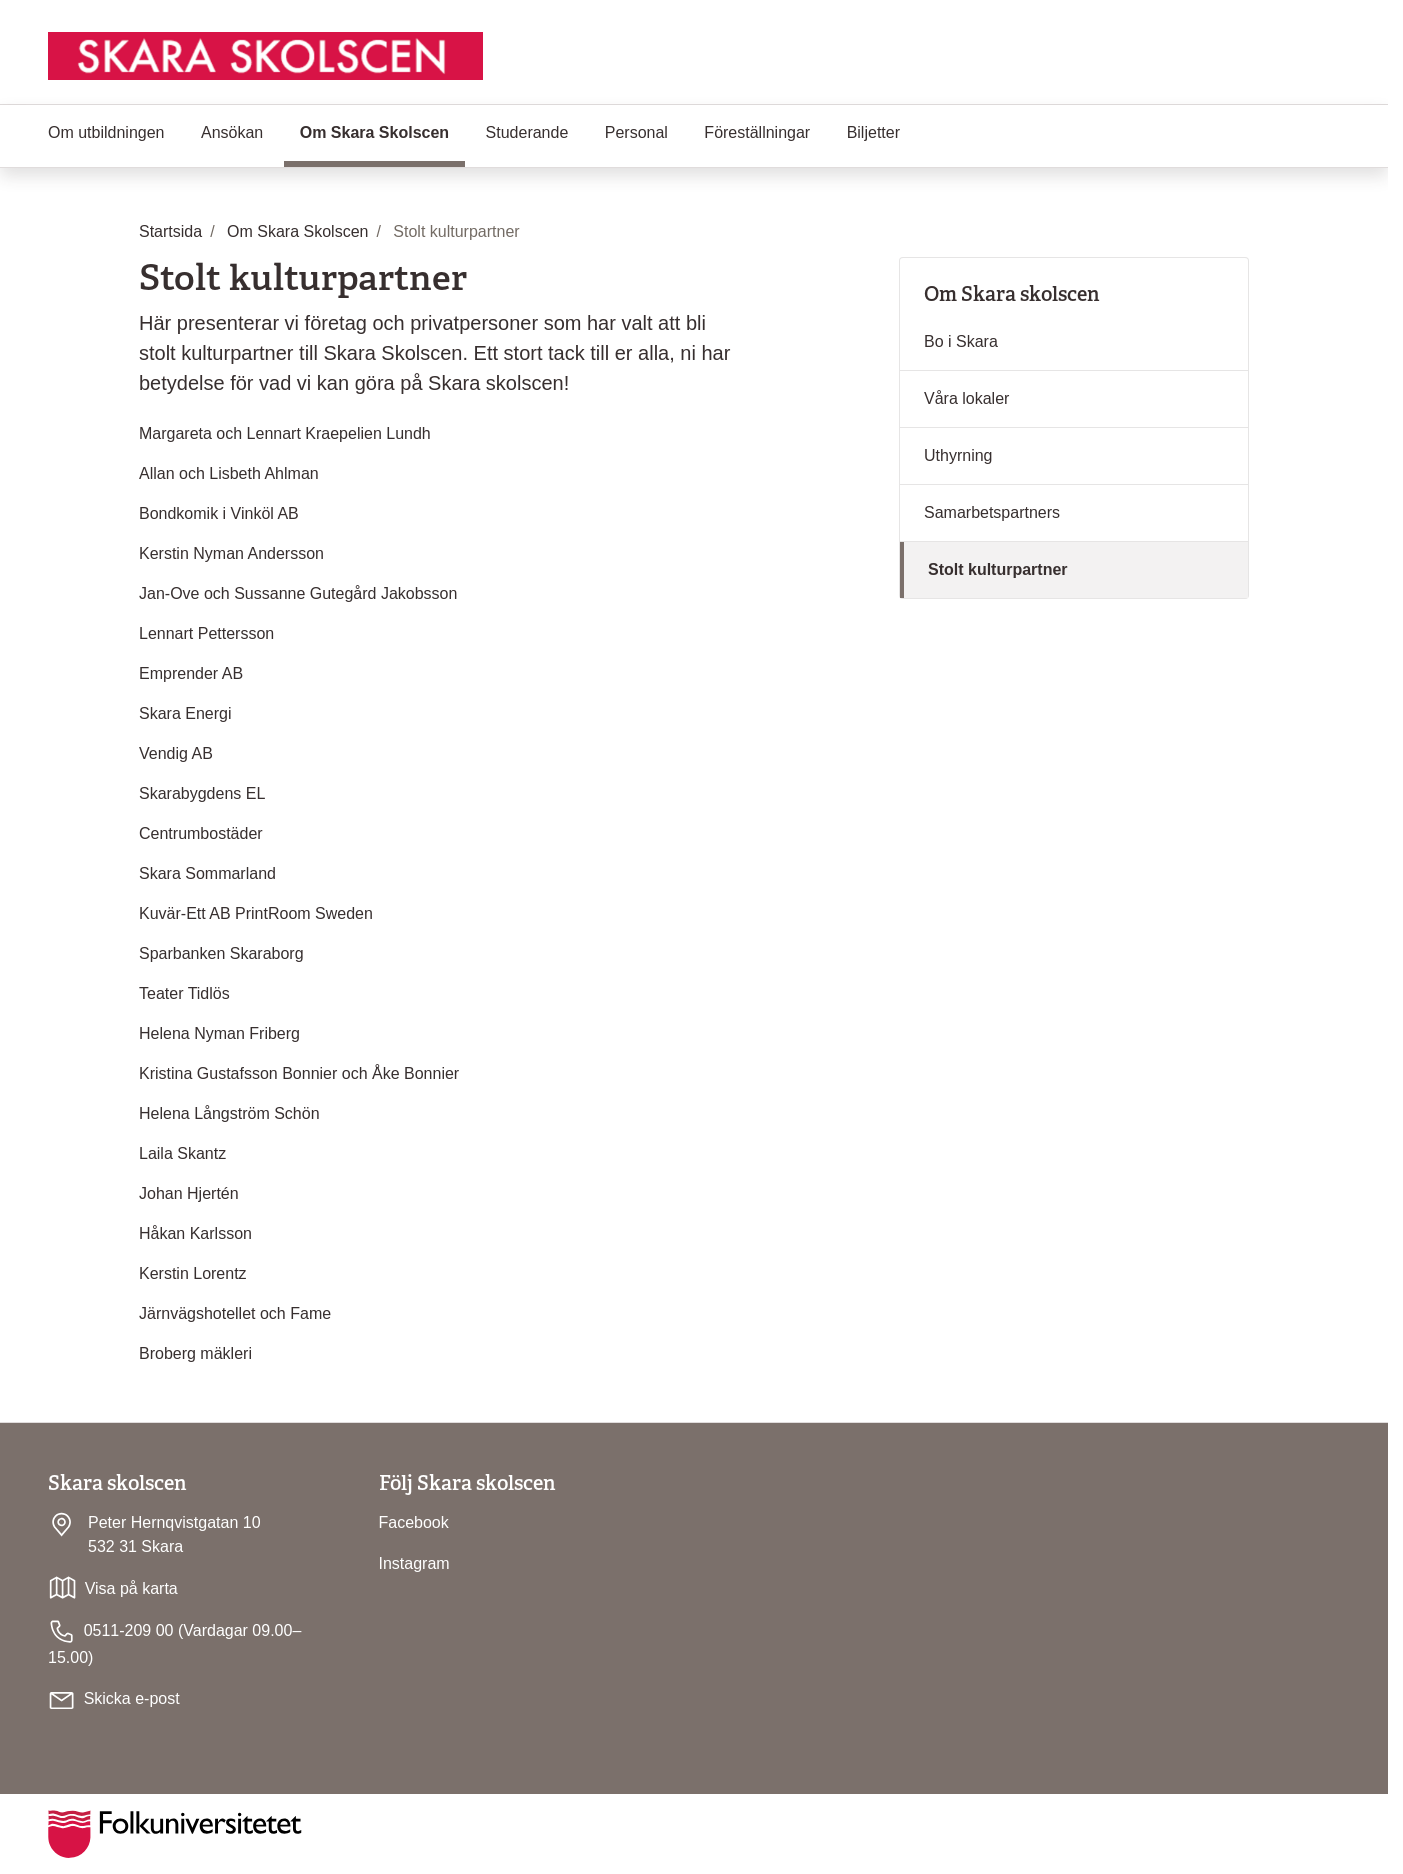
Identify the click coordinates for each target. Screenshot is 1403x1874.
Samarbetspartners (992, 512)
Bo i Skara (961, 341)
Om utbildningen (106, 132)
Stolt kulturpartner (998, 569)
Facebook (414, 1522)
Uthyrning (958, 455)
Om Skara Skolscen (382, 131)
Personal (636, 132)
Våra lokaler (966, 398)
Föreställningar (757, 132)
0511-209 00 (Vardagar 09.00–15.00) (174, 1641)
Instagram (414, 1563)
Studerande (527, 132)
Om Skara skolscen (1012, 294)
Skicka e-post (132, 1698)
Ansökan (232, 132)
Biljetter (873, 132)
